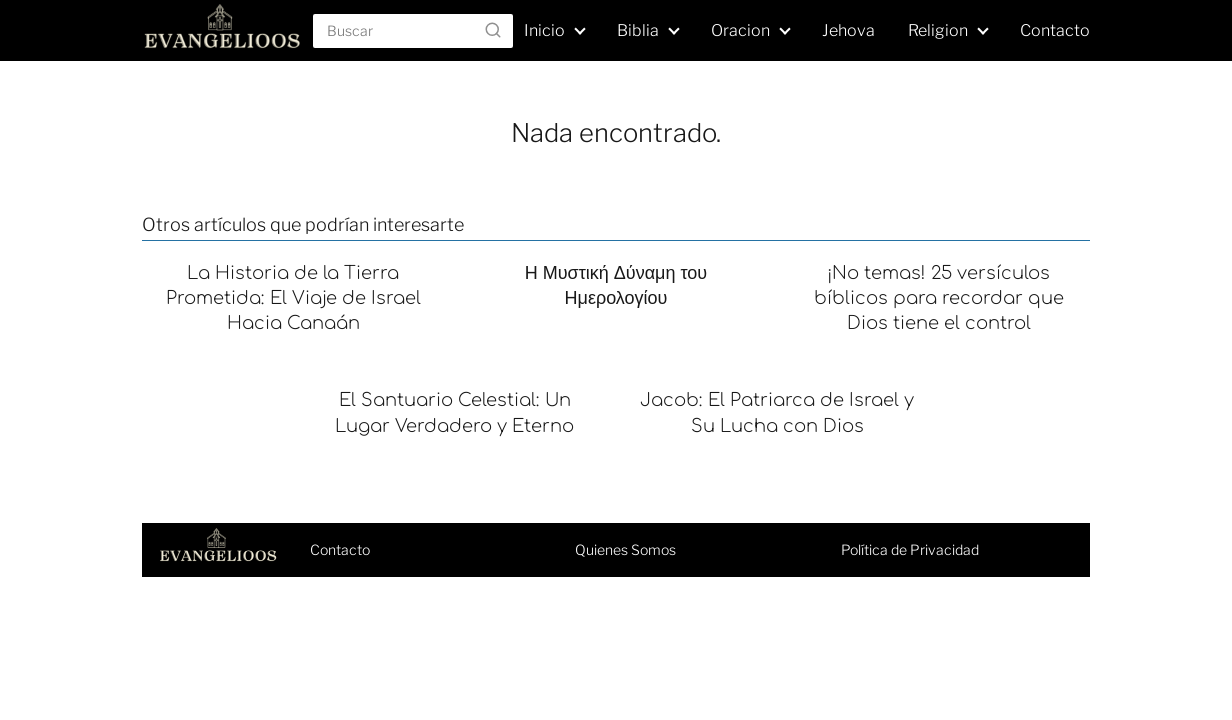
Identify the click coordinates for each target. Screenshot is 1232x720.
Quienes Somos (625, 549)
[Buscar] (493, 30)
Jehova (848, 30)
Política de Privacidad (910, 549)
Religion (938, 30)
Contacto (1055, 30)
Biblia (638, 30)
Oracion (740, 30)
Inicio (544, 30)
